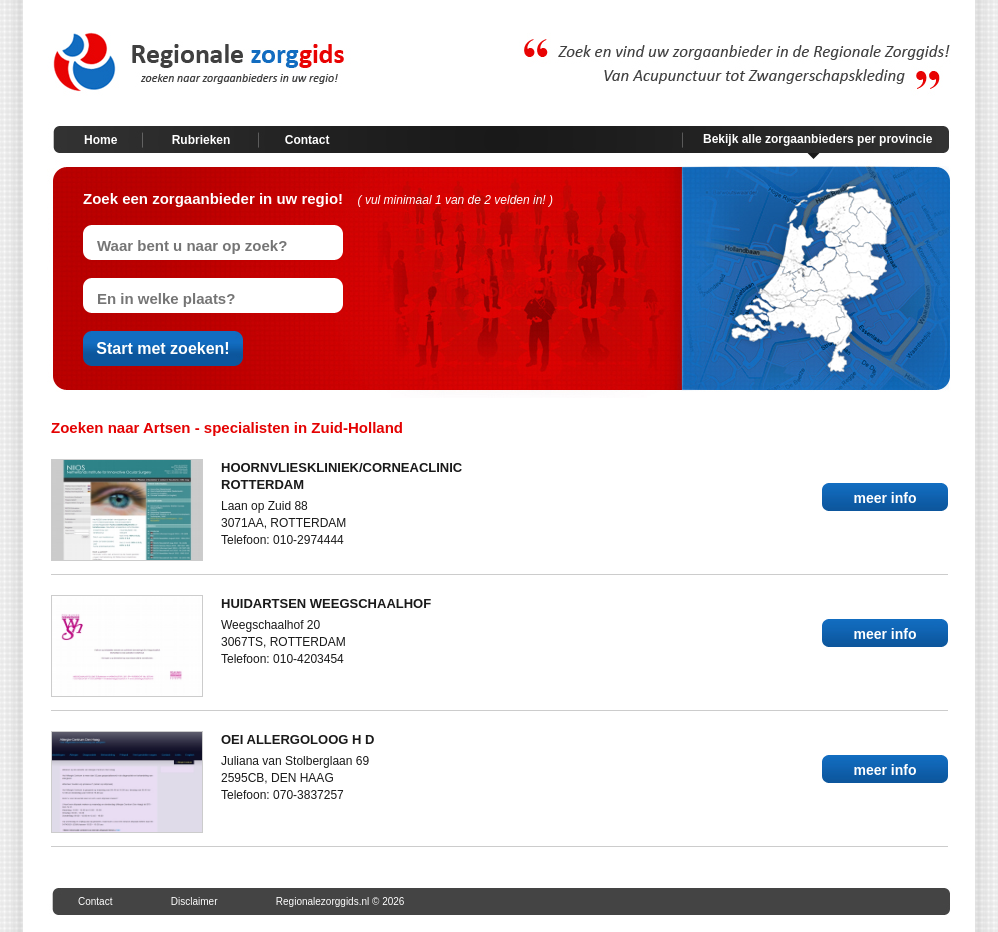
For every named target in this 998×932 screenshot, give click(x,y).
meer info (884, 498)
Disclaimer (194, 901)
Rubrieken (201, 140)
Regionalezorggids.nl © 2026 (340, 901)
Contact (307, 140)
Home (100, 140)
